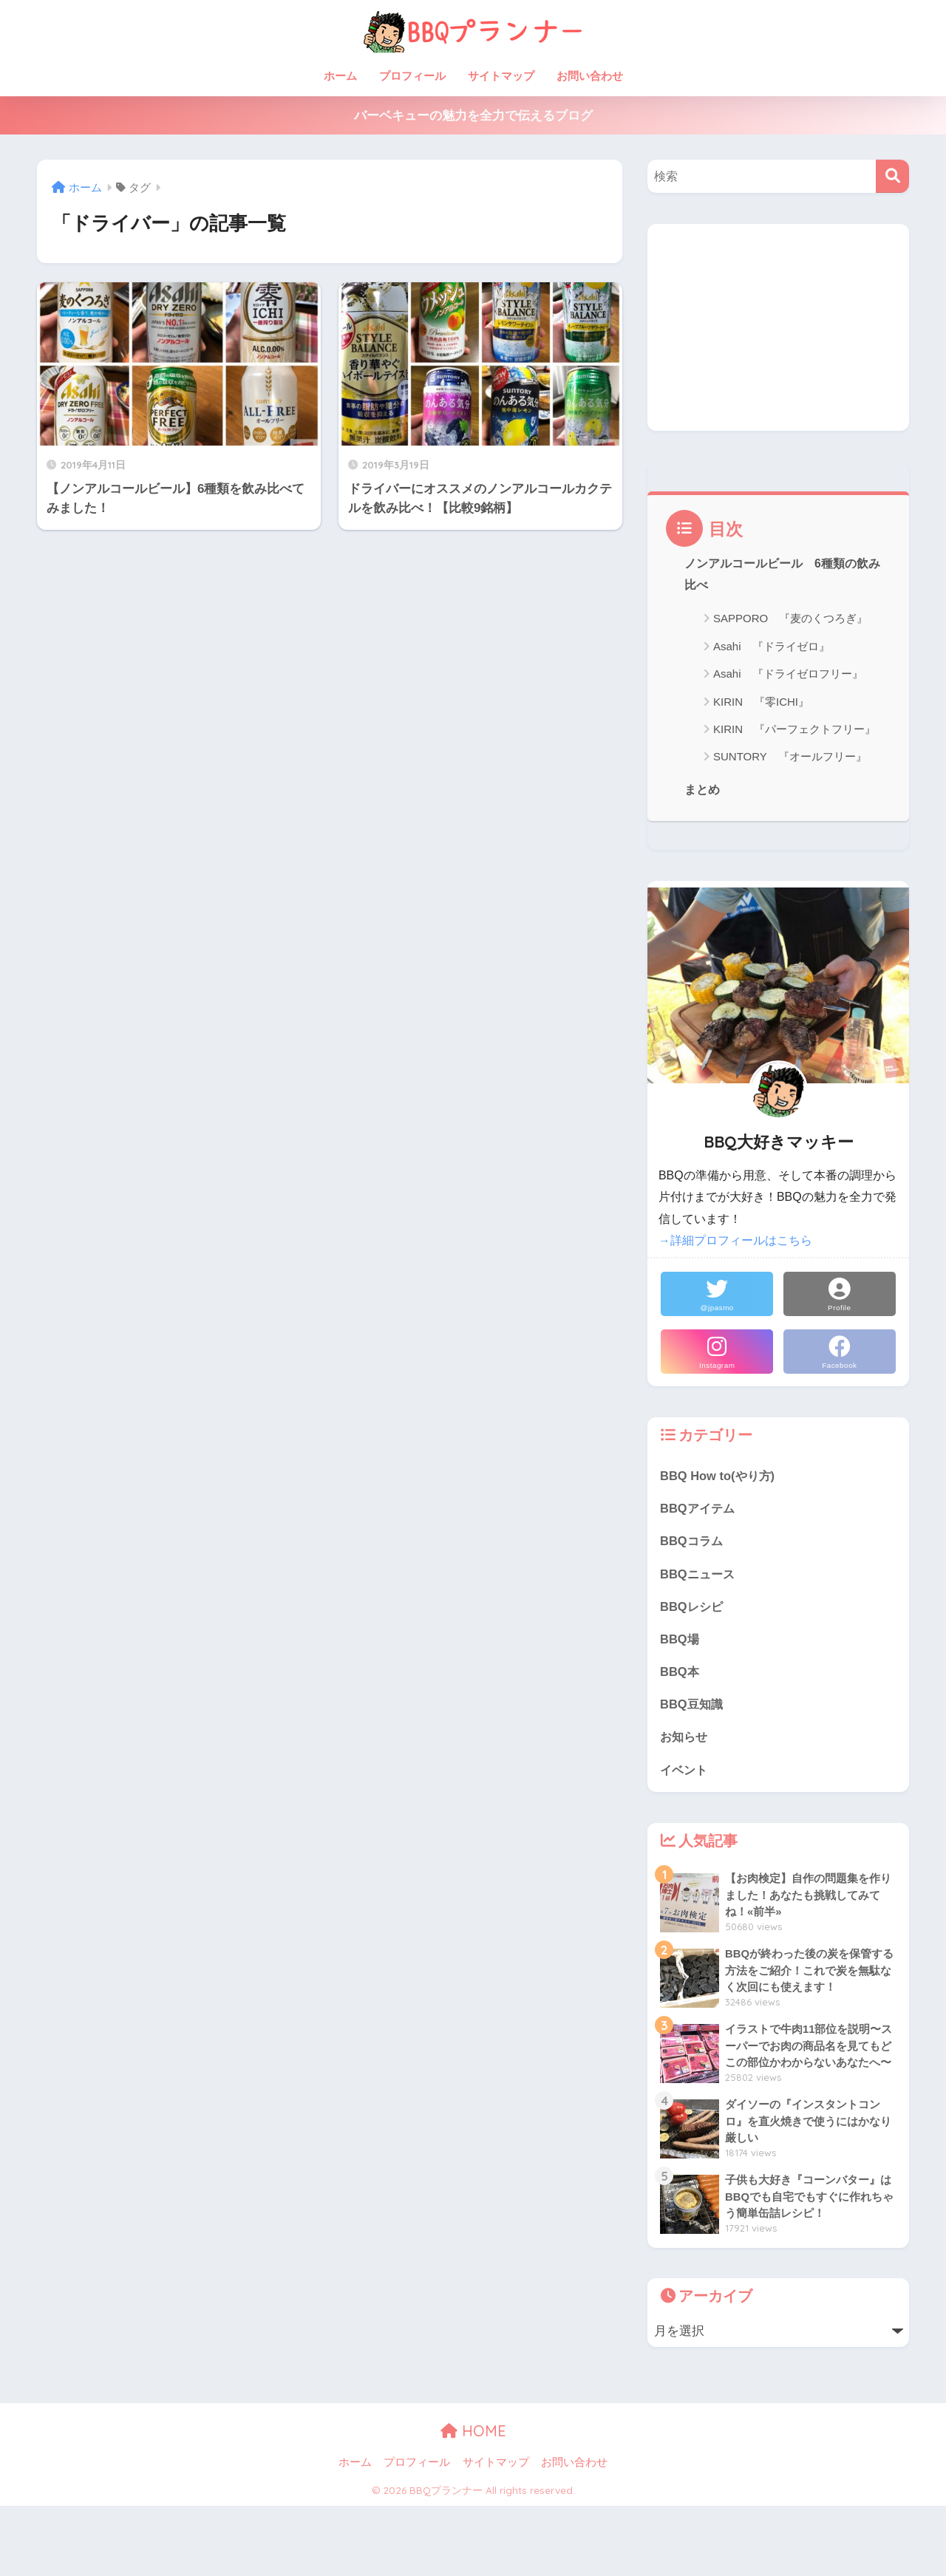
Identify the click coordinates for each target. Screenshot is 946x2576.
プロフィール (412, 75)
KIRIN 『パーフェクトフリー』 (794, 729)
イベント (685, 1773)
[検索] (892, 176)
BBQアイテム (699, 1509)
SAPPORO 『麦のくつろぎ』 (790, 619)
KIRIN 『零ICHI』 (761, 701)
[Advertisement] (778, 327)
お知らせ (685, 1741)
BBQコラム (692, 1543)
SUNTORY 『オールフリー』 (790, 757)
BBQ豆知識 (692, 1707)
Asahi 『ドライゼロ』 (771, 647)
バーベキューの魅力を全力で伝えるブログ (473, 116)
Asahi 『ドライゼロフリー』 (788, 674)
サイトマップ (501, 75)
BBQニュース (699, 1575)
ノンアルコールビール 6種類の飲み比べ (782, 575)
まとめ (702, 791)
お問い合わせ (590, 75)
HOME (473, 2435)
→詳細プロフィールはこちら (735, 1241)
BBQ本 (680, 1674)
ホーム (340, 75)
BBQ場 (680, 1642)
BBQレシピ (692, 1608)
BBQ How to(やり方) (719, 1476)
